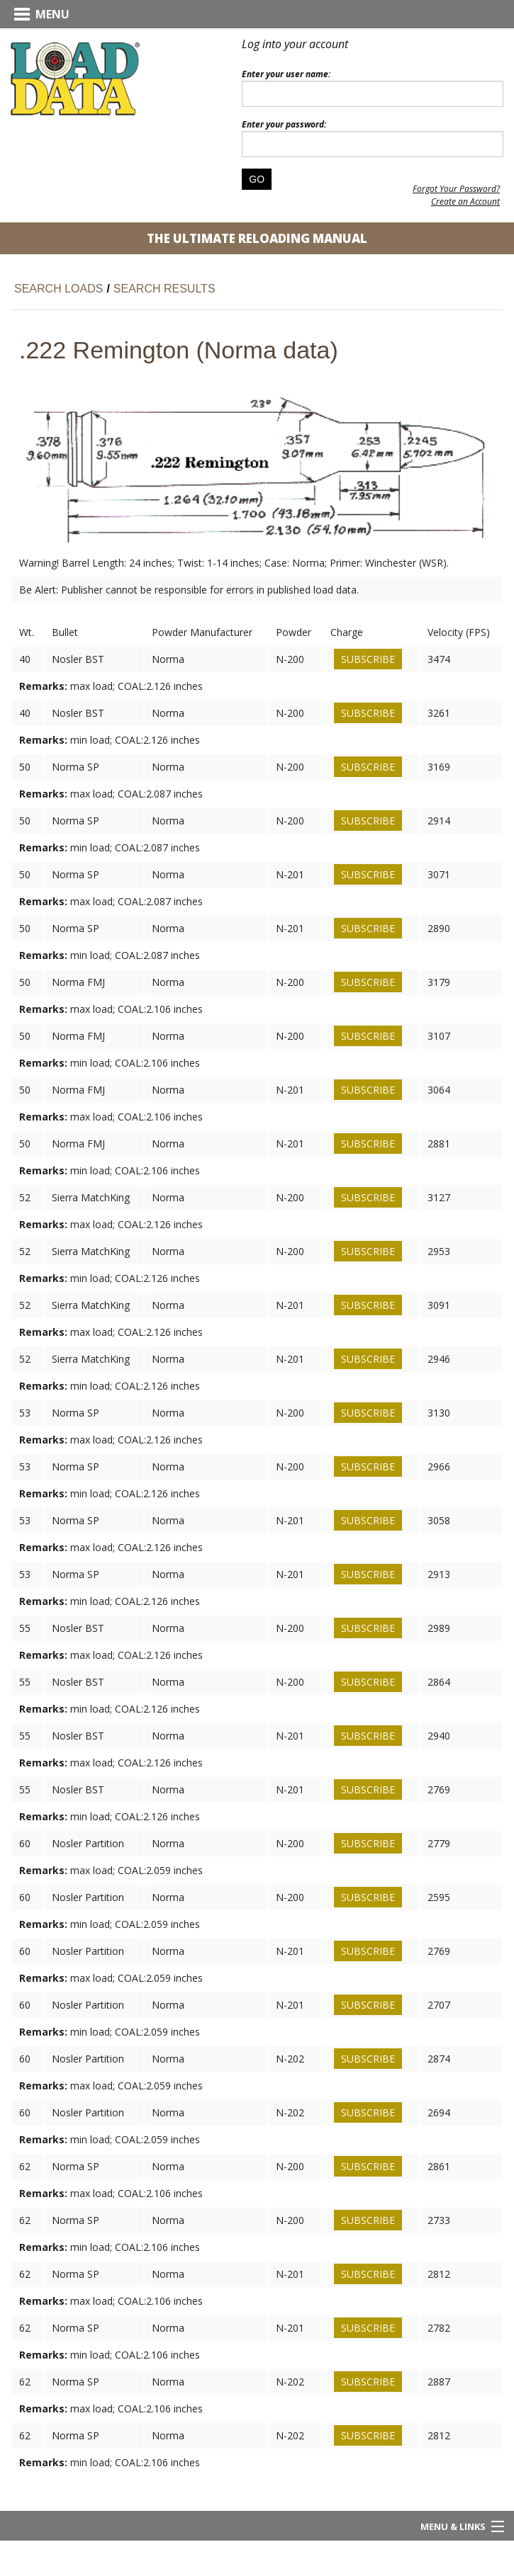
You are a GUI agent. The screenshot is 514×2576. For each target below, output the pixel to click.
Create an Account (465, 201)
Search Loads (58, 289)
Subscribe (368, 659)
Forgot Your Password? (456, 189)
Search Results (164, 289)
